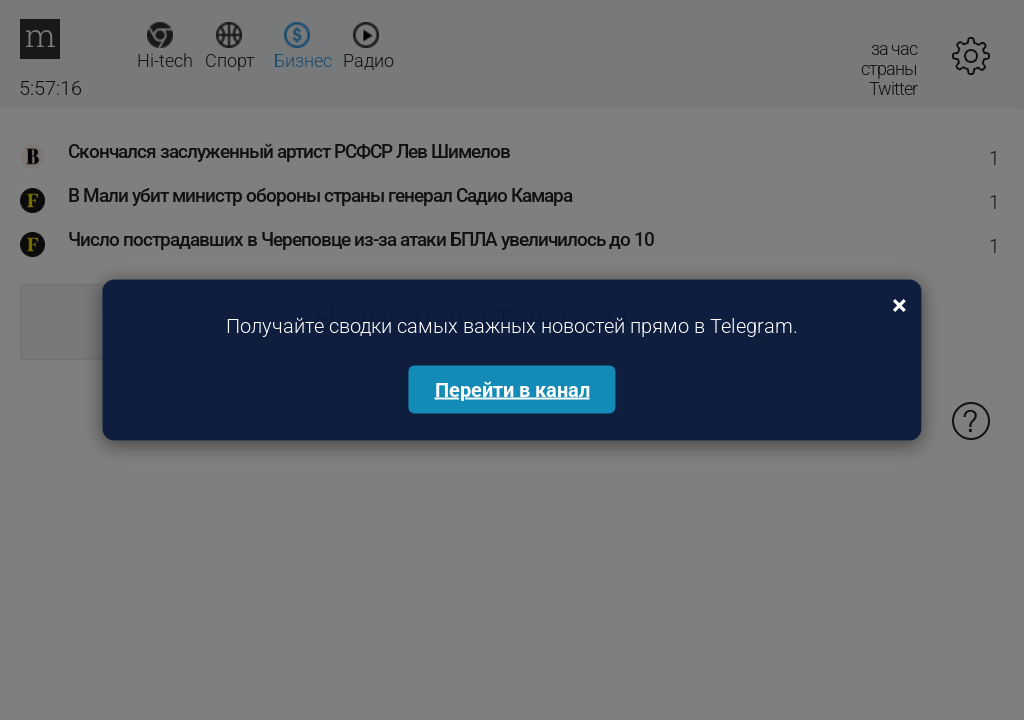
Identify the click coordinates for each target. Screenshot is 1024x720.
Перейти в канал (512, 390)
